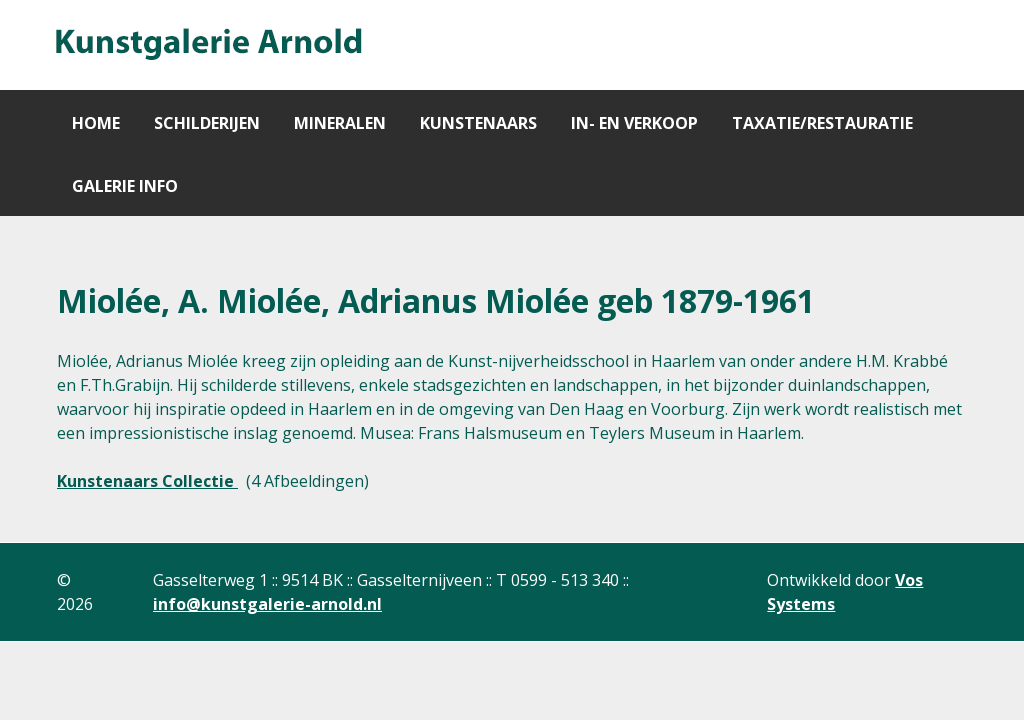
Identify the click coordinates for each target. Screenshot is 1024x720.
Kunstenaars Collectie (147, 481)
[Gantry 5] (207, 45)
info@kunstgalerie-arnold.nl (267, 604)
